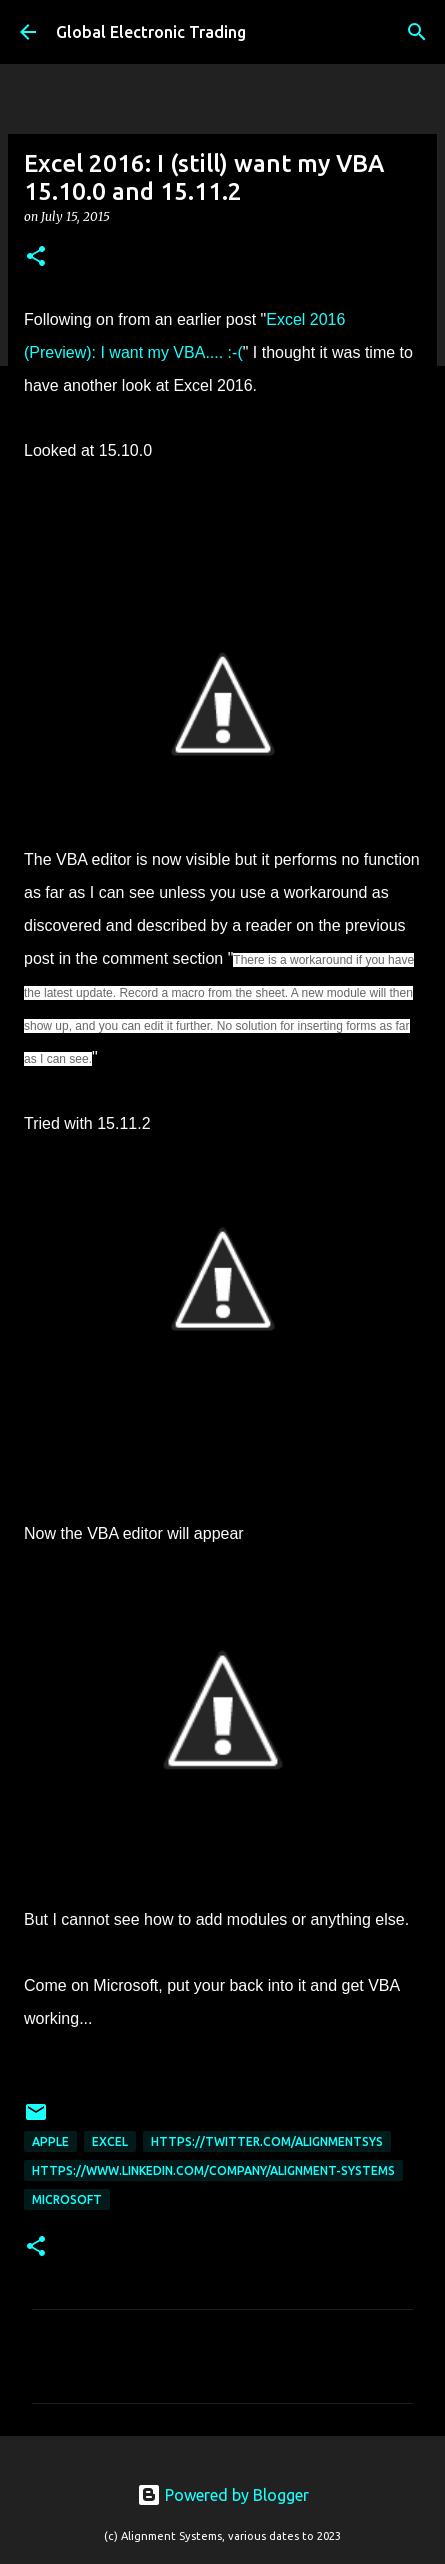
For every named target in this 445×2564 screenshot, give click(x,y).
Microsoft (67, 2199)
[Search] (417, 32)
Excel (110, 2141)
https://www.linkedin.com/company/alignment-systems (213, 2170)
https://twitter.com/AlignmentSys (267, 2141)
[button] (36, 257)
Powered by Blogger (223, 2495)
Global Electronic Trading (151, 32)
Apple (50, 2141)
